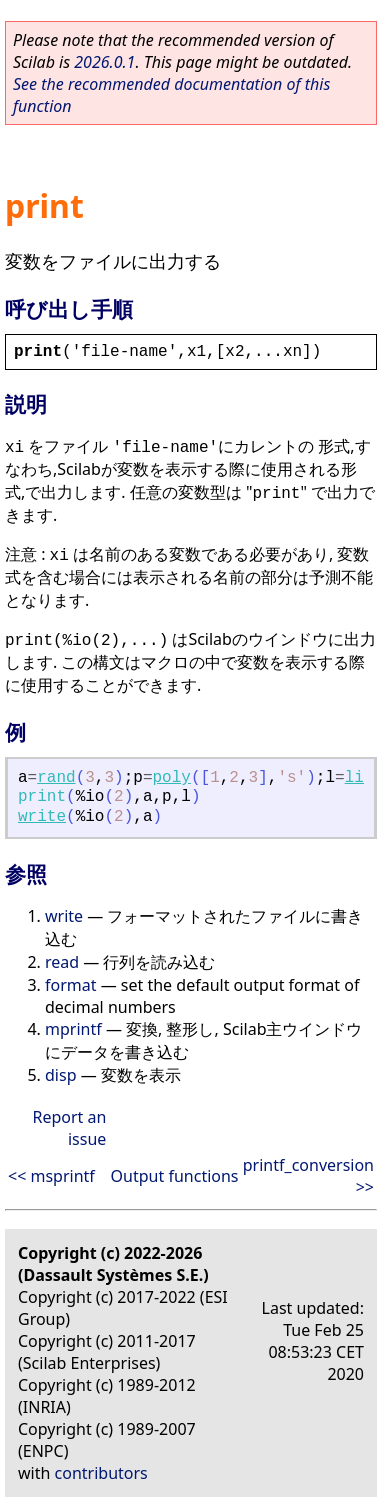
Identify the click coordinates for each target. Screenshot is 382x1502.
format (71, 985)
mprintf (73, 1029)
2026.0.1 (104, 62)
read (62, 962)
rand (56, 778)
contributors (101, 1473)
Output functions (175, 1176)
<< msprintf (51, 1176)
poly (172, 778)
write (42, 817)
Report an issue (69, 1128)
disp (60, 1075)
